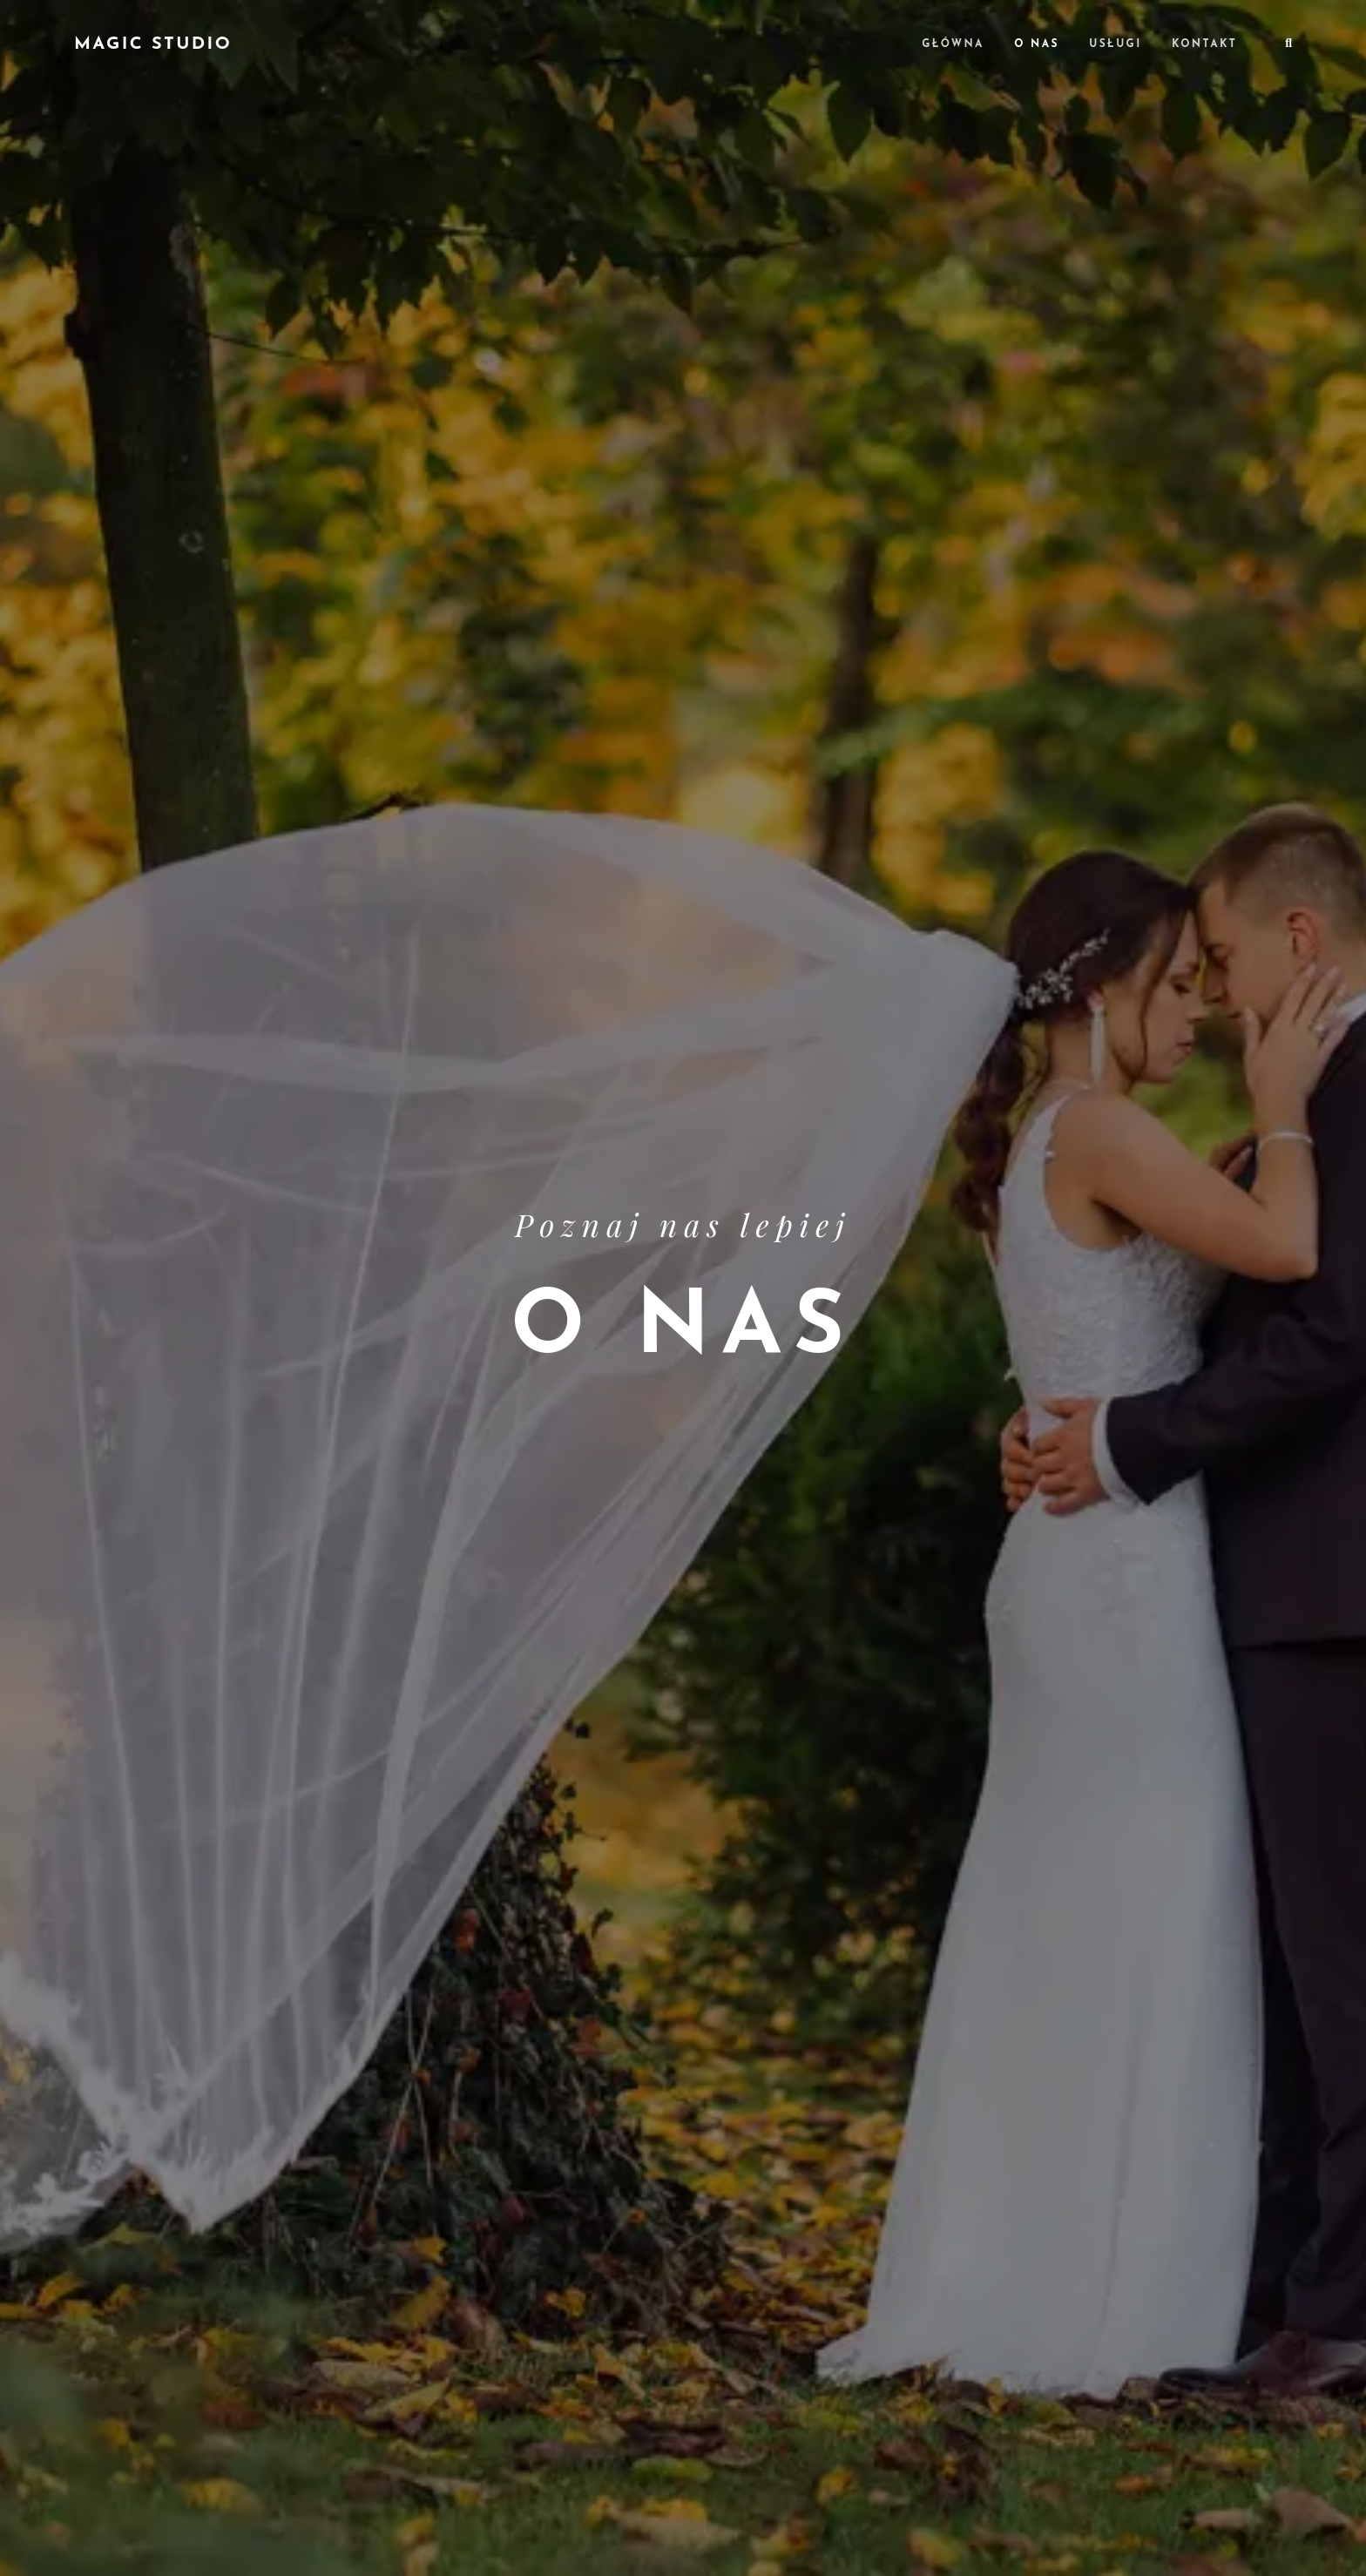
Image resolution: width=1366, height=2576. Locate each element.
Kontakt (1204, 44)
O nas (1036, 44)
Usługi (1115, 44)
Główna (953, 44)
